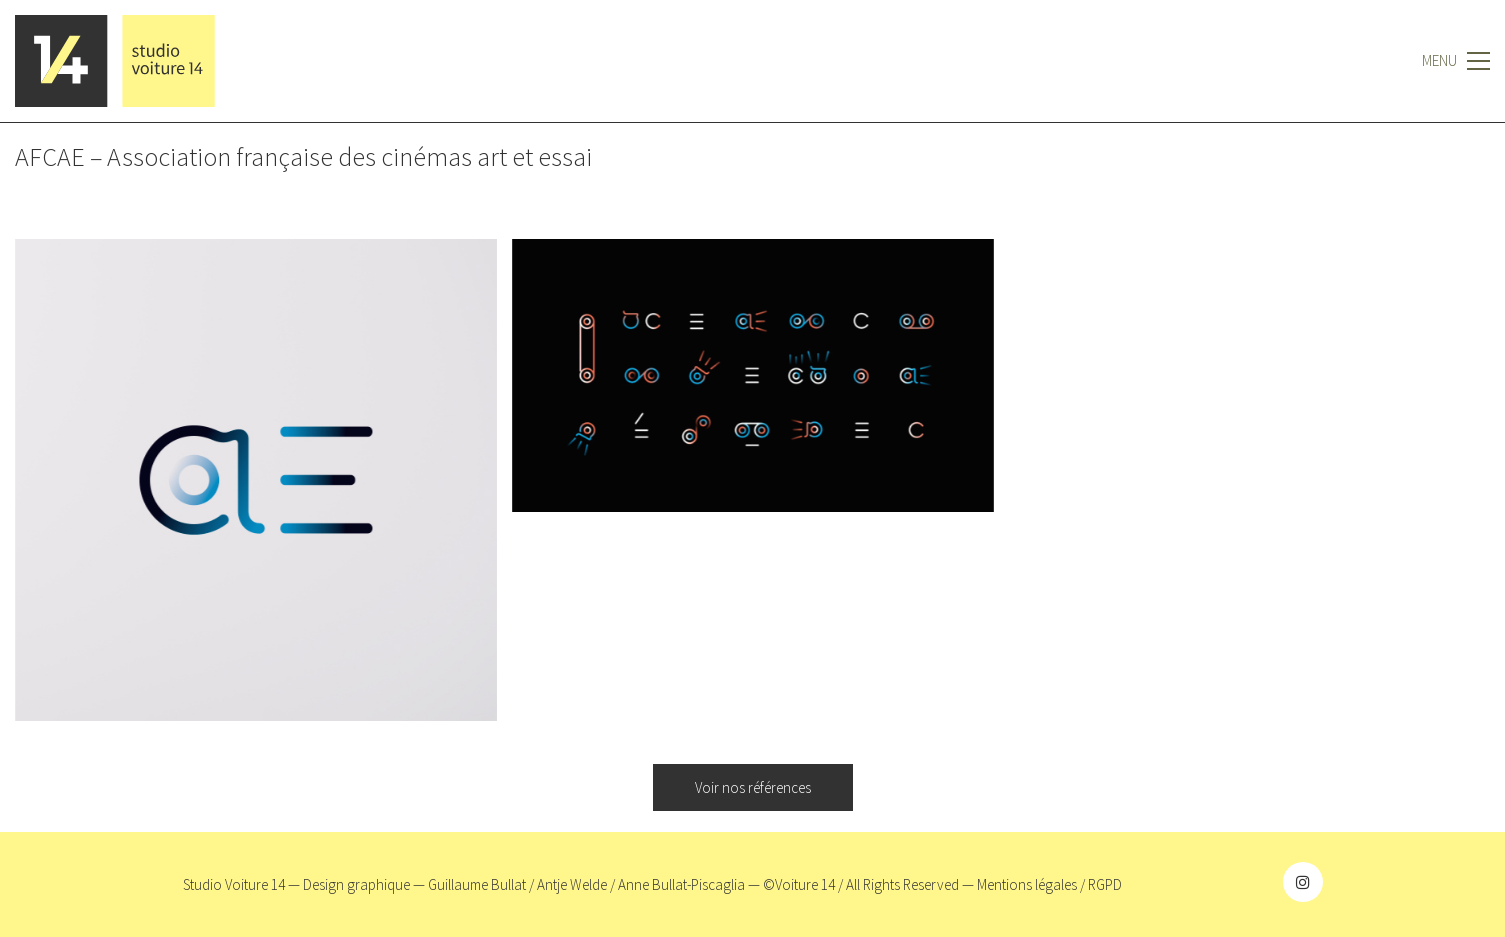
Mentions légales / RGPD (1049, 884)
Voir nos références (753, 787)
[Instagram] (1303, 882)
